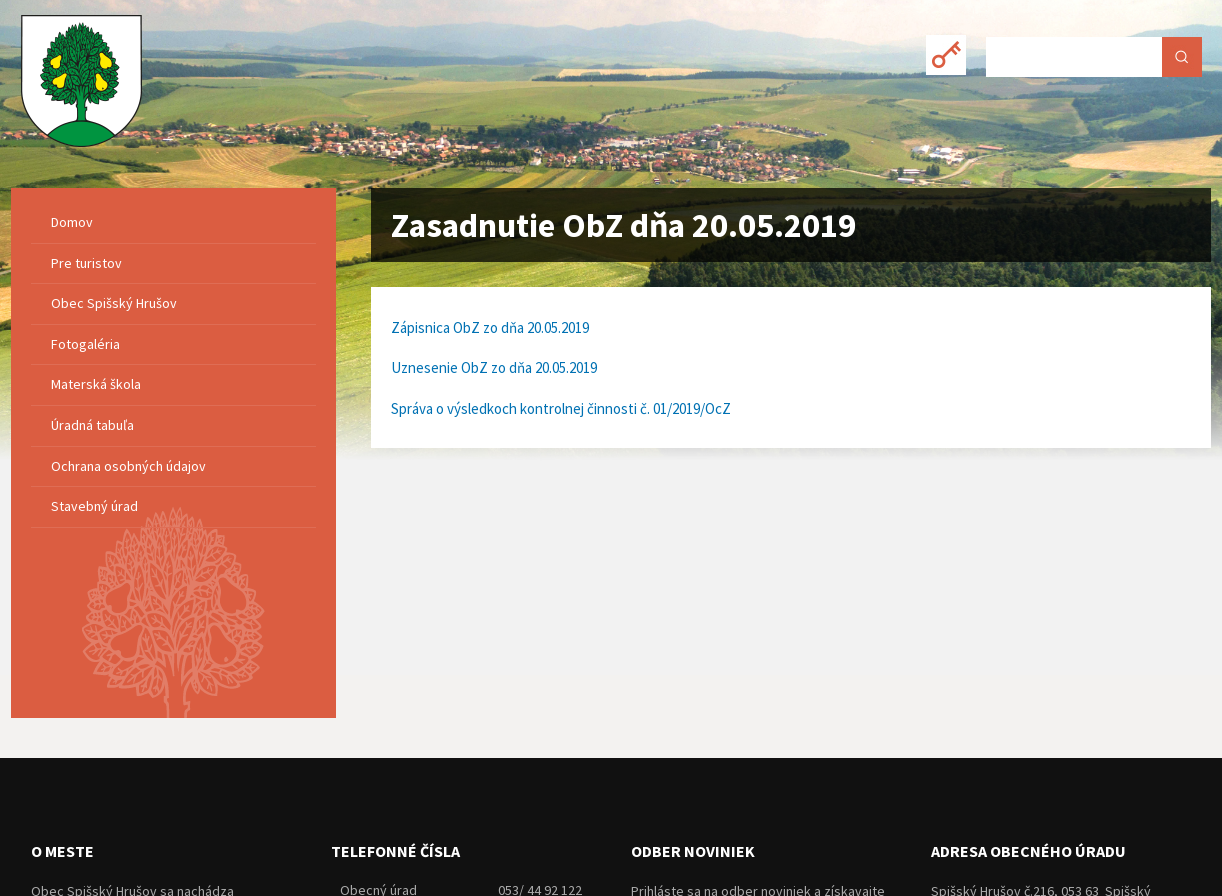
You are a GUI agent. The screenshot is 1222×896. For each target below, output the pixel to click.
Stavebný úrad (94, 506)
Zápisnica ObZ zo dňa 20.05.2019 (490, 327)
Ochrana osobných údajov (128, 466)
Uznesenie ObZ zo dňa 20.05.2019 (494, 367)
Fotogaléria (85, 344)
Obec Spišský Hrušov (114, 303)
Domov (72, 222)
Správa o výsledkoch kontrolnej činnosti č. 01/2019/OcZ (561, 408)
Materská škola (96, 384)
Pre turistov (86, 263)
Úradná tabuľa (92, 425)
